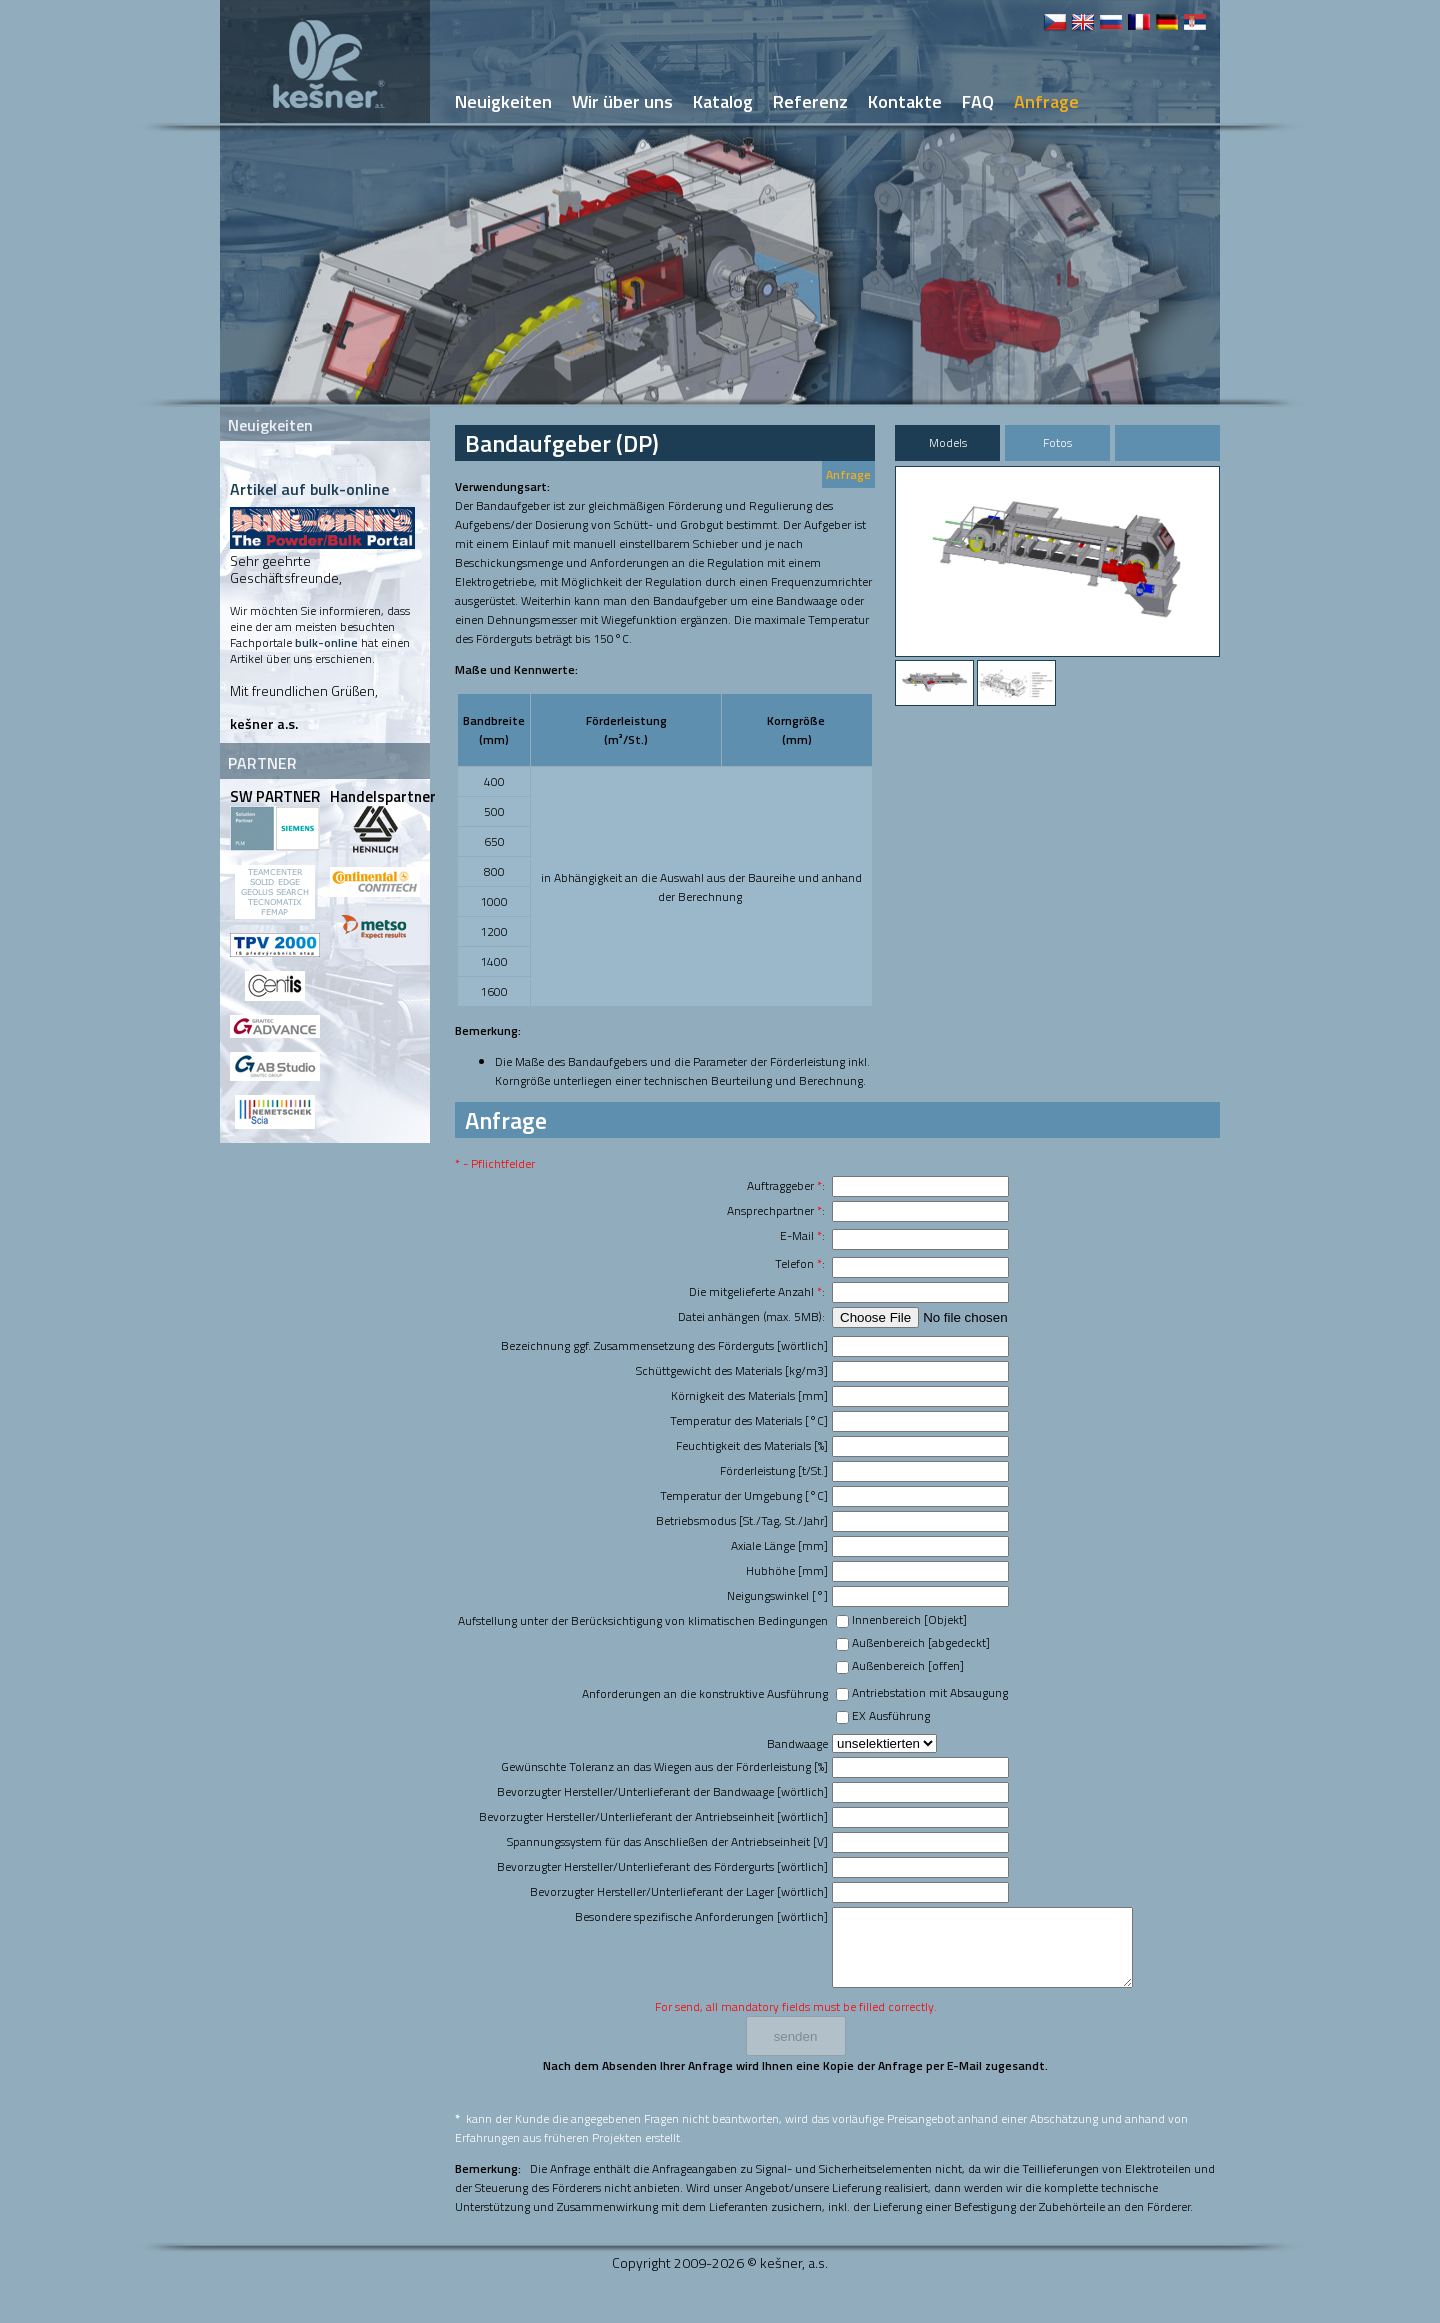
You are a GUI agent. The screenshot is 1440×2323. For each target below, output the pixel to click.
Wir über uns (622, 101)
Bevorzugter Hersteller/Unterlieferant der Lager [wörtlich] (679, 1891)
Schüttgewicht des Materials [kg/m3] (732, 1370)
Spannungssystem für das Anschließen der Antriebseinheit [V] (667, 1841)
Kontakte (905, 101)
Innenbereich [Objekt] (909, 1619)
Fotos (1057, 442)
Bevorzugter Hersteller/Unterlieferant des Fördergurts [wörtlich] (662, 1866)
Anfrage (848, 474)
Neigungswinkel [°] (777, 1595)
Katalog (723, 101)
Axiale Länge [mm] (779, 1545)
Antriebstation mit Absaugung (930, 1692)
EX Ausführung (891, 1715)
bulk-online (326, 642)
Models (948, 442)
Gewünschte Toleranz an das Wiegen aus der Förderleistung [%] (664, 1766)
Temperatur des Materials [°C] (749, 1420)
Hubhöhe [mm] (787, 1570)
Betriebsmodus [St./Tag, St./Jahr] (742, 1520)
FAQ (978, 101)
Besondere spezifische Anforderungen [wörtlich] (701, 1916)
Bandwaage (797, 1743)
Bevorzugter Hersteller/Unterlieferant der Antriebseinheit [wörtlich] (653, 1816)
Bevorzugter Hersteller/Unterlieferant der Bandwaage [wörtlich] (662, 1791)
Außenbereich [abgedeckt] (921, 1642)
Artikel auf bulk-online (309, 489)
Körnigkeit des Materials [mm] (749, 1395)
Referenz (810, 101)
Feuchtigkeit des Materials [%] (752, 1445)
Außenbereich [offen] (908, 1665)
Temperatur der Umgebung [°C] (744, 1495)
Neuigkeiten (503, 101)
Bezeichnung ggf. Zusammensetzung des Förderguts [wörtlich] (664, 1345)
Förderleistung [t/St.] (774, 1470)
